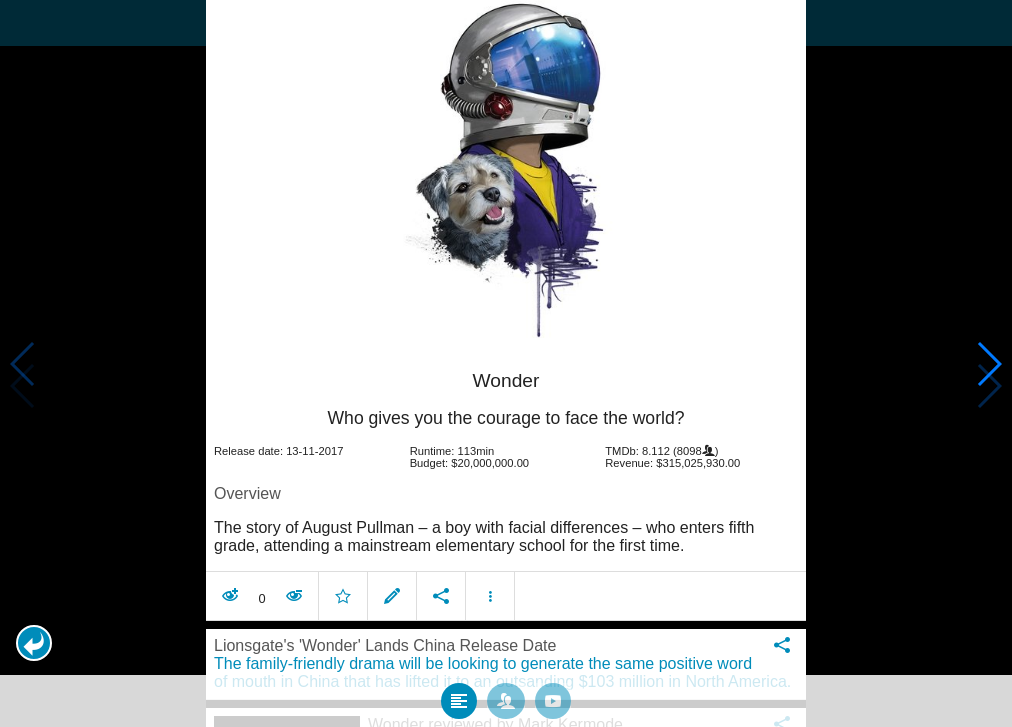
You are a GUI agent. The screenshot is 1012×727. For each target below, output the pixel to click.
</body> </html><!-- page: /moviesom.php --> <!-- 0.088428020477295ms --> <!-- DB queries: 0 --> (506, 363)
